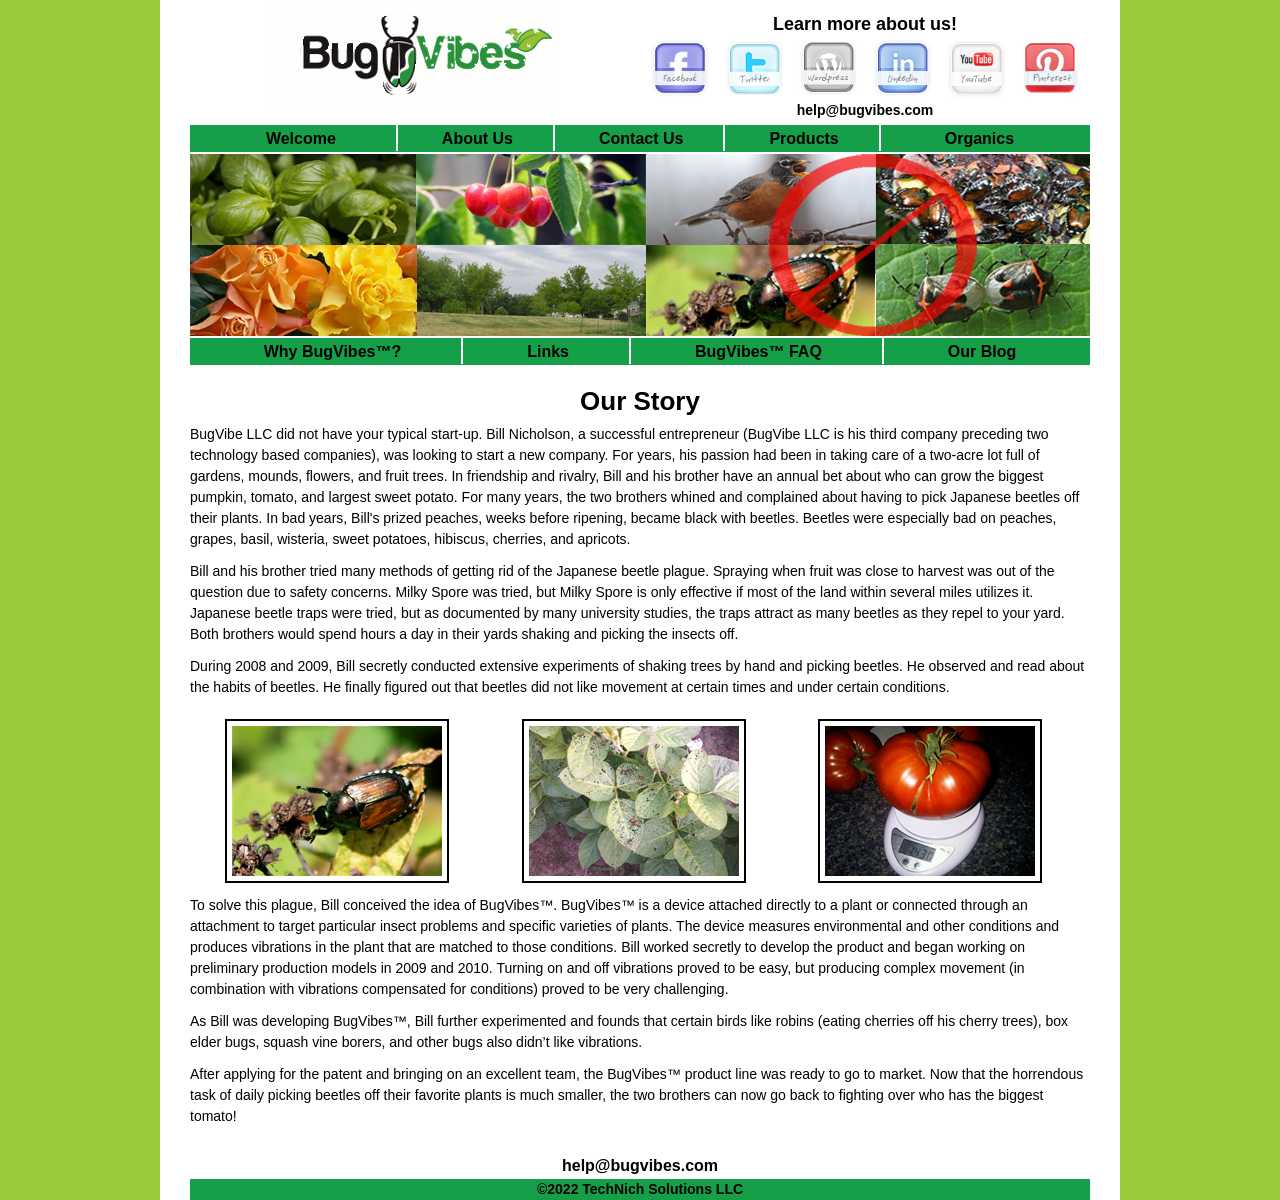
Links (548, 351)
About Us (477, 138)
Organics (979, 138)
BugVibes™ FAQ (758, 351)
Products (803, 138)
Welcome (301, 138)
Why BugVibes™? (333, 351)
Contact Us (641, 138)
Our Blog (982, 351)
